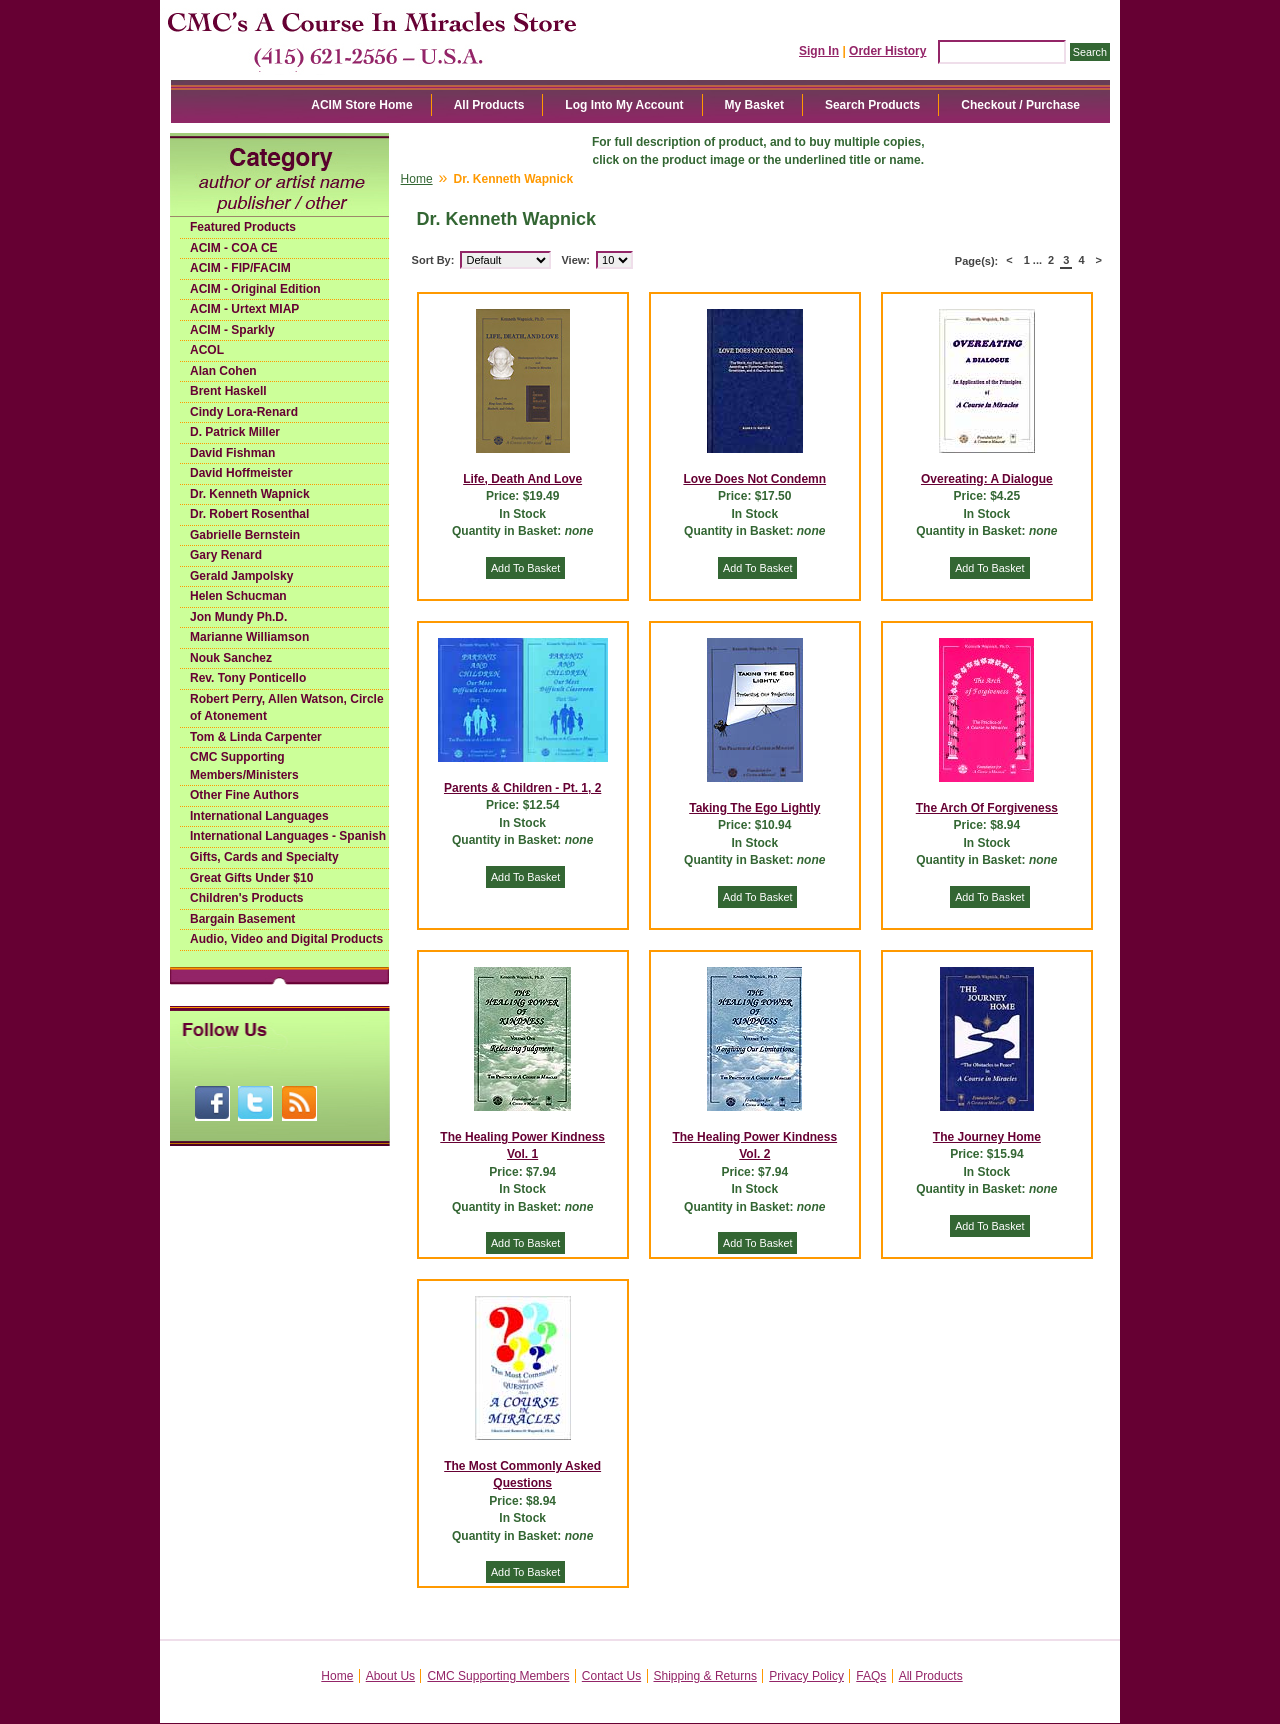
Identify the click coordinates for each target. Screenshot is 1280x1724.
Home (417, 179)
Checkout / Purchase (1020, 105)
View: (575, 260)
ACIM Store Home (361, 105)
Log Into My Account (624, 105)
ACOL (207, 350)
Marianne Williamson (249, 637)
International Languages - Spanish (288, 836)
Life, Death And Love (522, 479)
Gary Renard (226, 555)
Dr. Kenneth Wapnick (250, 494)
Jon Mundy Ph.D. (238, 617)
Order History (887, 51)
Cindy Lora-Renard (244, 412)
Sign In (819, 51)
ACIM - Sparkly (232, 330)
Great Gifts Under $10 (251, 878)
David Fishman (232, 453)
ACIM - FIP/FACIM (240, 268)
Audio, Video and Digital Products (286, 939)
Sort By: (433, 260)
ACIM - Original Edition (255, 289)
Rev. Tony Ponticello (248, 678)
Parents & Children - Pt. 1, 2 (522, 788)
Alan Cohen (223, 371)
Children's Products (247, 898)
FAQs (871, 1676)
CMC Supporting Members (498, 1676)
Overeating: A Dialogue (987, 479)
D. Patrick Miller (235, 432)
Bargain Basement (242, 919)
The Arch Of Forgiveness (987, 808)
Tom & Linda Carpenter (256, 737)
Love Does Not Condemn (754, 479)
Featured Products (243, 227)
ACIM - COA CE (234, 248)
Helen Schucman (238, 596)
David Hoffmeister (241, 473)
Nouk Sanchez (231, 658)
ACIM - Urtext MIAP (244, 309)
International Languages (259, 816)
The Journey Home (987, 1137)
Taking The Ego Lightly (754, 808)
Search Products (872, 105)
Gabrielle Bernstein (245, 535)
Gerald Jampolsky (241, 576)
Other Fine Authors (244, 795)
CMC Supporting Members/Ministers (244, 766)
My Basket (754, 105)
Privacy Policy (806, 1676)
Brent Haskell (228, 391)
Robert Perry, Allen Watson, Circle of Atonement (287, 708)
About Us (390, 1676)
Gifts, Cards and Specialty (264, 857)
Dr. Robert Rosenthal (249, 514)
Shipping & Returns (705, 1676)
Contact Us (611, 1676)
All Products (489, 105)
